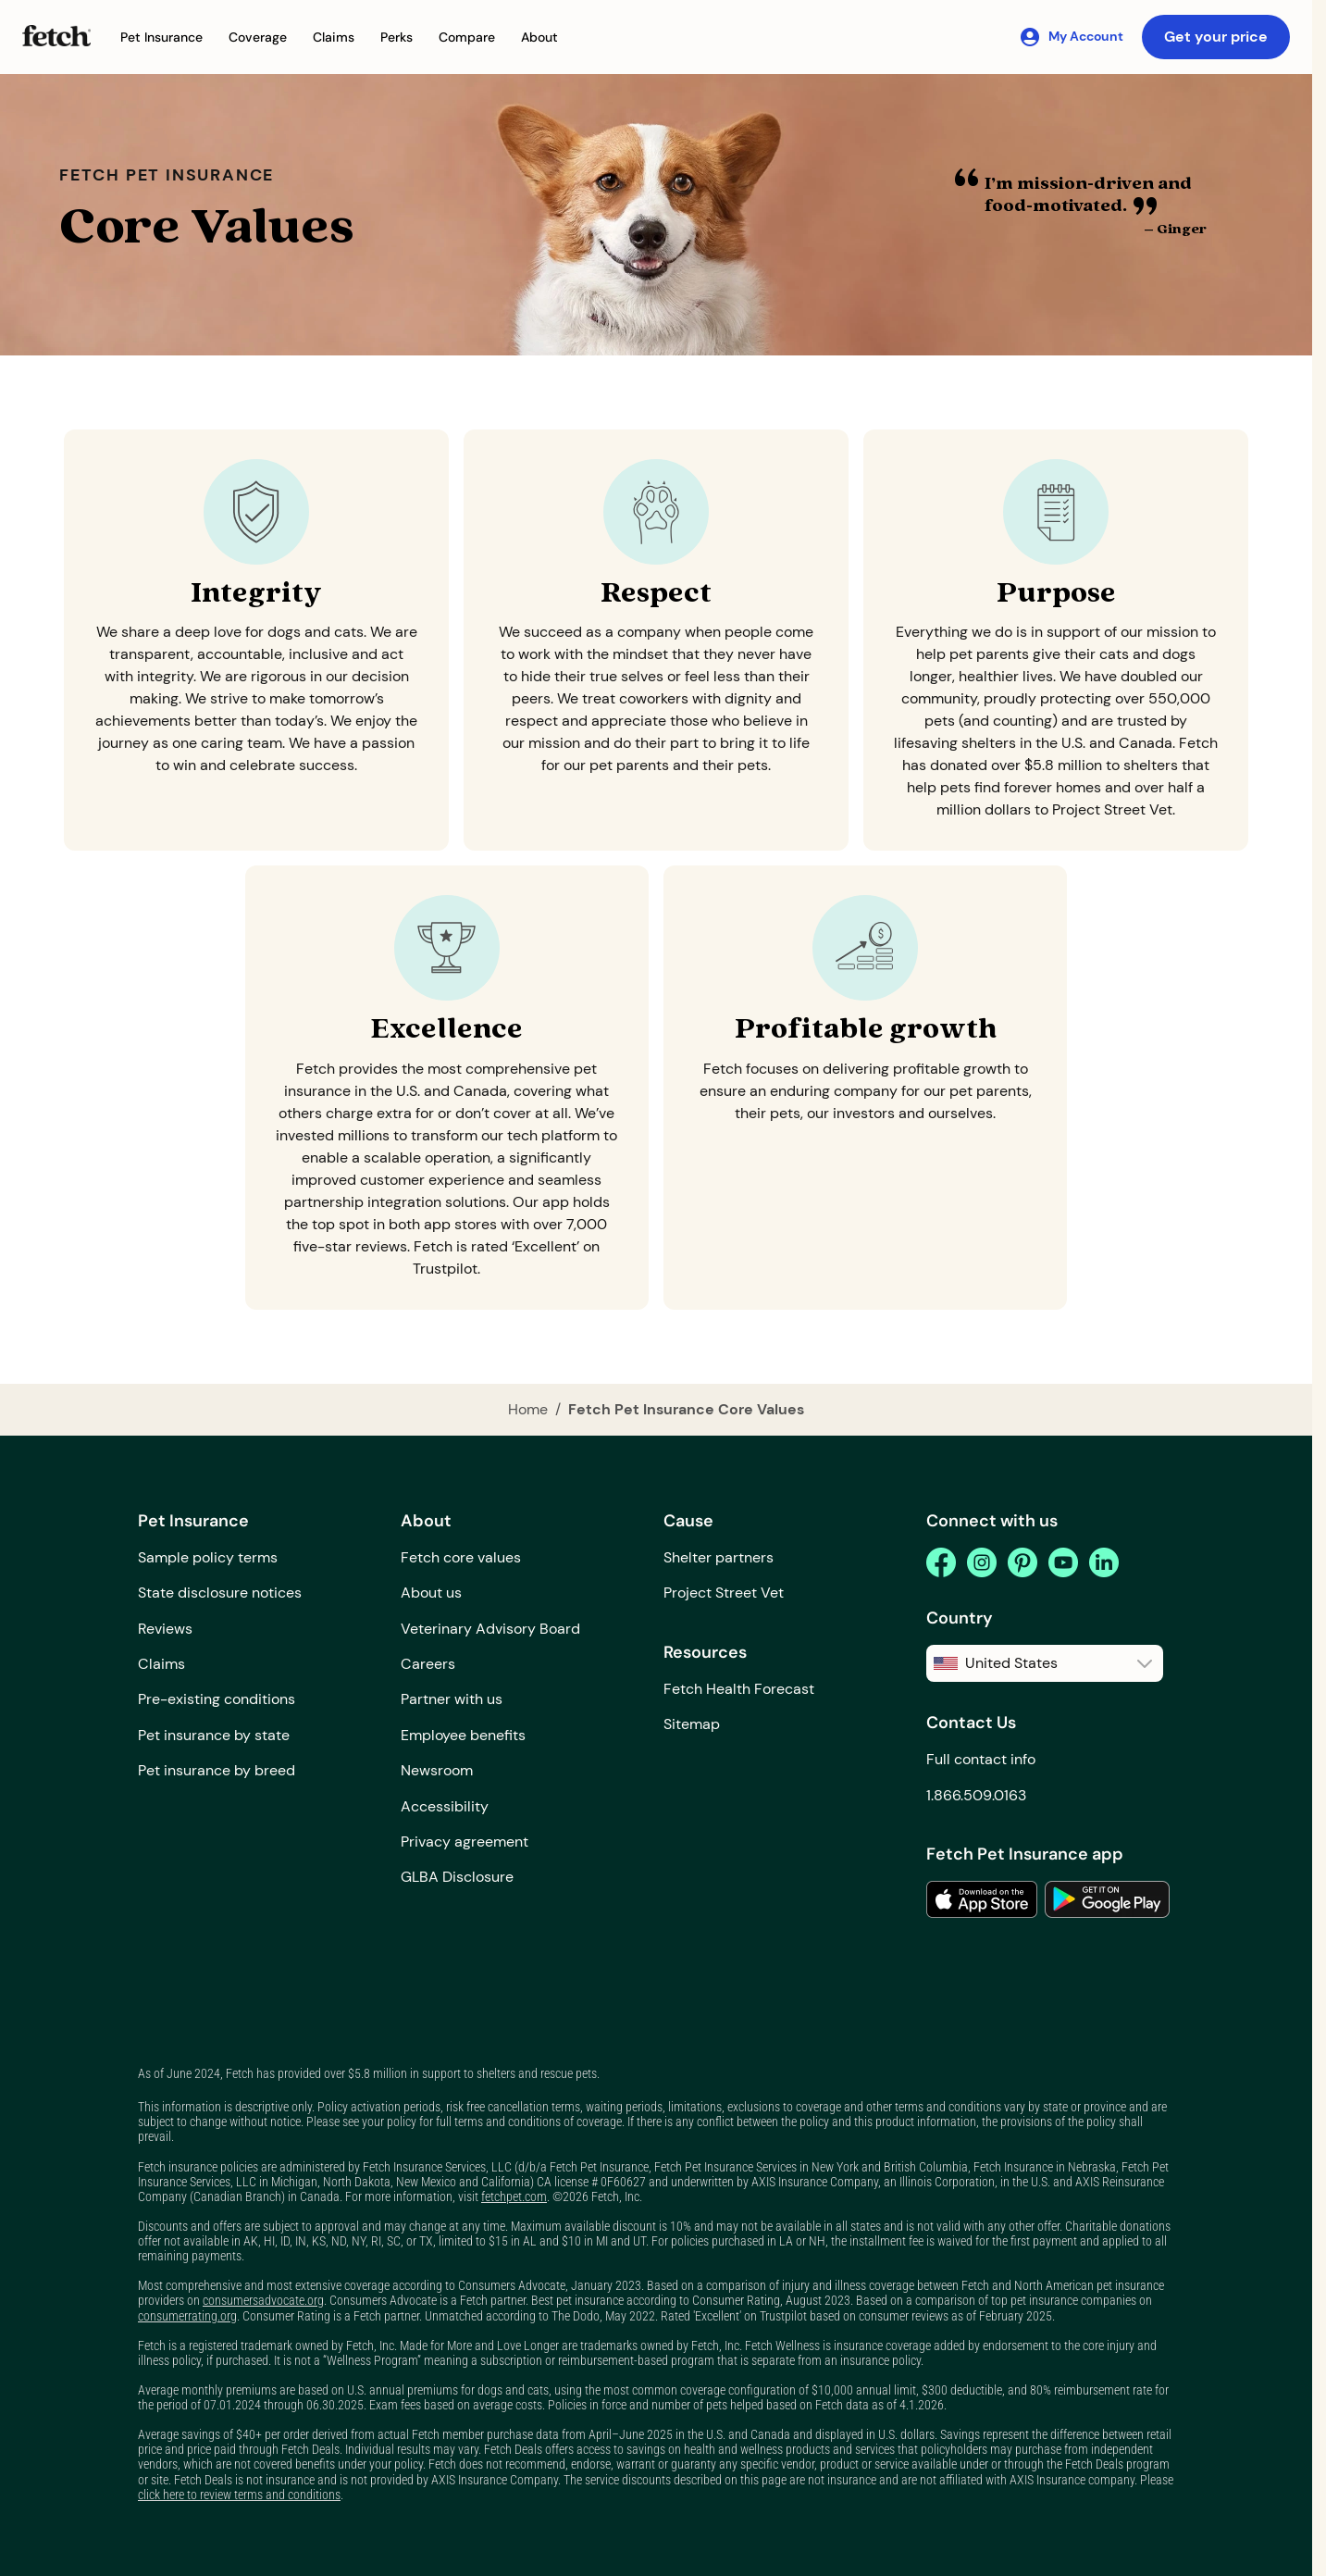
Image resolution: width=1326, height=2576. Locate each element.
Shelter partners (718, 1557)
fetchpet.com (514, 2196)
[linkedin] (1104, 1562)
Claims (161, 1664)
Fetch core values (461, 1557)
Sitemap (691, 1724)
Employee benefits (463, 1735)
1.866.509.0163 (976, 1795)
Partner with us (451, 1699)
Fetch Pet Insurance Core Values (686, 1409)
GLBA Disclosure (457, 1876)
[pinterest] (1022, 1562)
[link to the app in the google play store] (1107, 1899)
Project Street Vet (723, 1592)
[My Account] (1071, 37)
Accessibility (445, 1806)
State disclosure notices (220, 1592)
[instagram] (982, 1562)
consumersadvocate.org (263, 2300)
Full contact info (980, 1759)
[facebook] (941, 1562)
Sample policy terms (208, 1557)
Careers (428, 1664)
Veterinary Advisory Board (490, 1628)
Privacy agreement (464, 1841)
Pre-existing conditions (216, 1699)
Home (528, 1409)
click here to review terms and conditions (239, 2494)
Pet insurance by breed (216, 1770)
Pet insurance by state (214, 1735)
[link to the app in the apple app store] (981, 1899)
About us (431, 1592)
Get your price (1216, 36)
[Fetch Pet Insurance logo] (56, 35)
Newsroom (437, 1770)
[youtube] (1063, 1562)
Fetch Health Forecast (738, 1689)
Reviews (165, 1628)
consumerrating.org (187, 2315)
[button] (161, 37)
